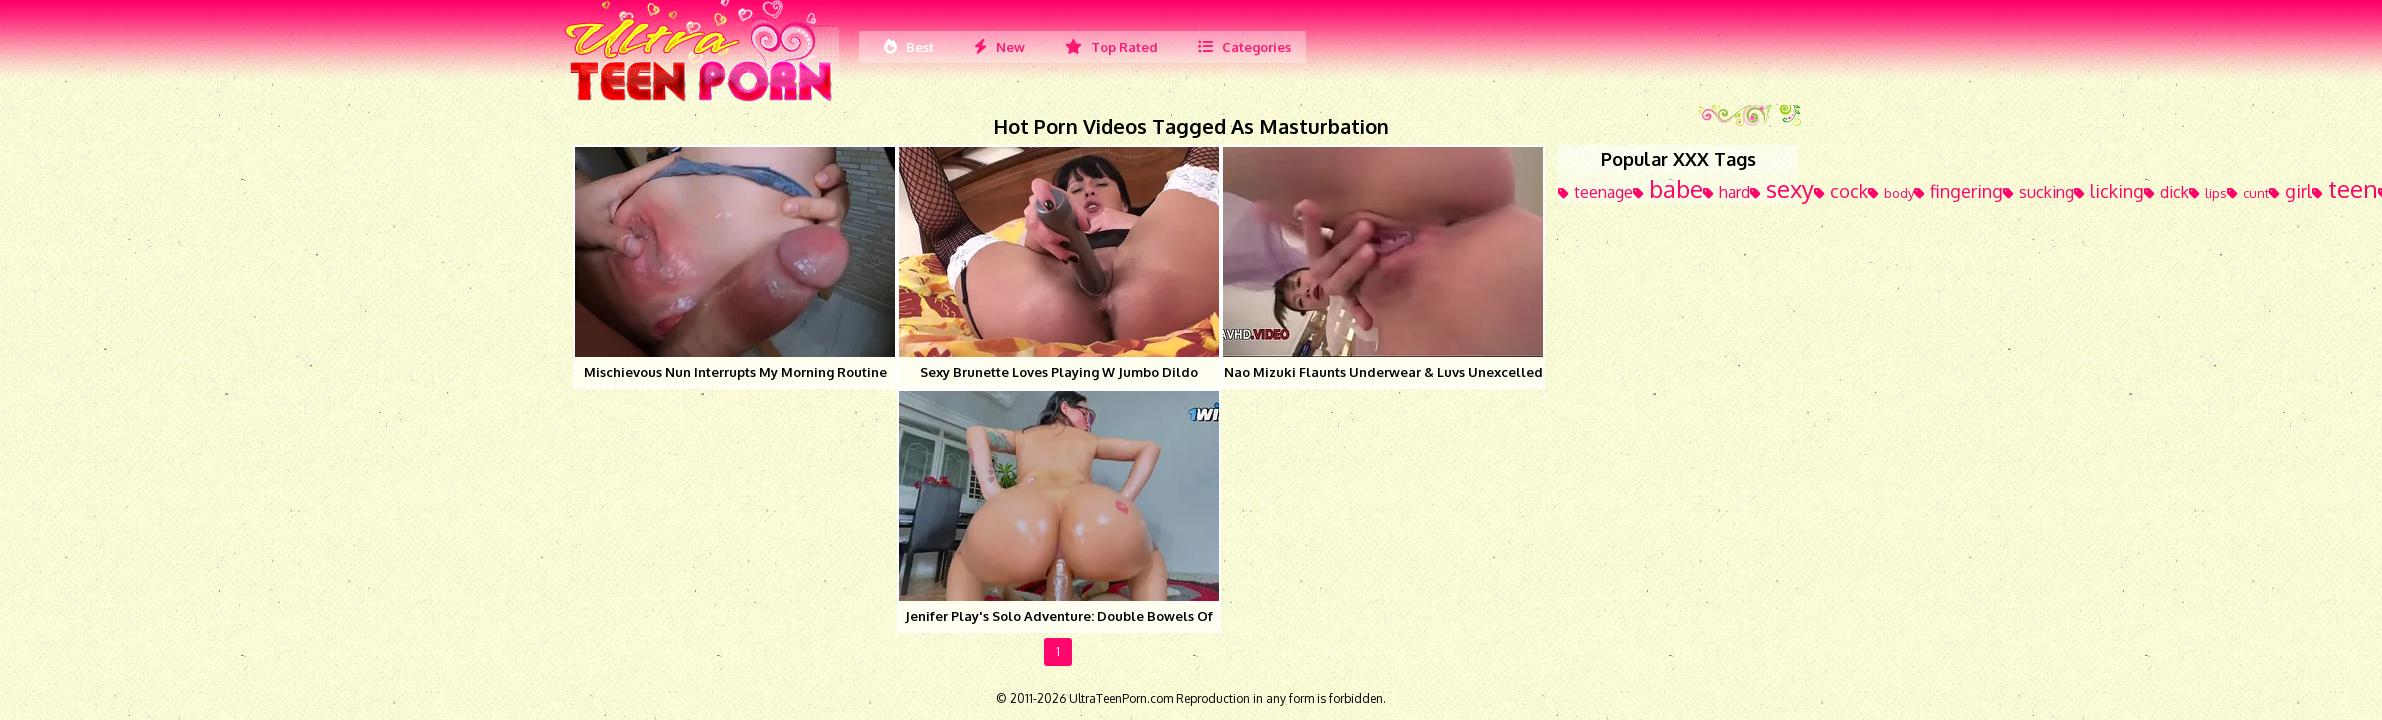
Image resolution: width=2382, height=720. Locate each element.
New (999, 47)
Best (909, 47)
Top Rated (1111, 47)
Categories (1244, 47)
